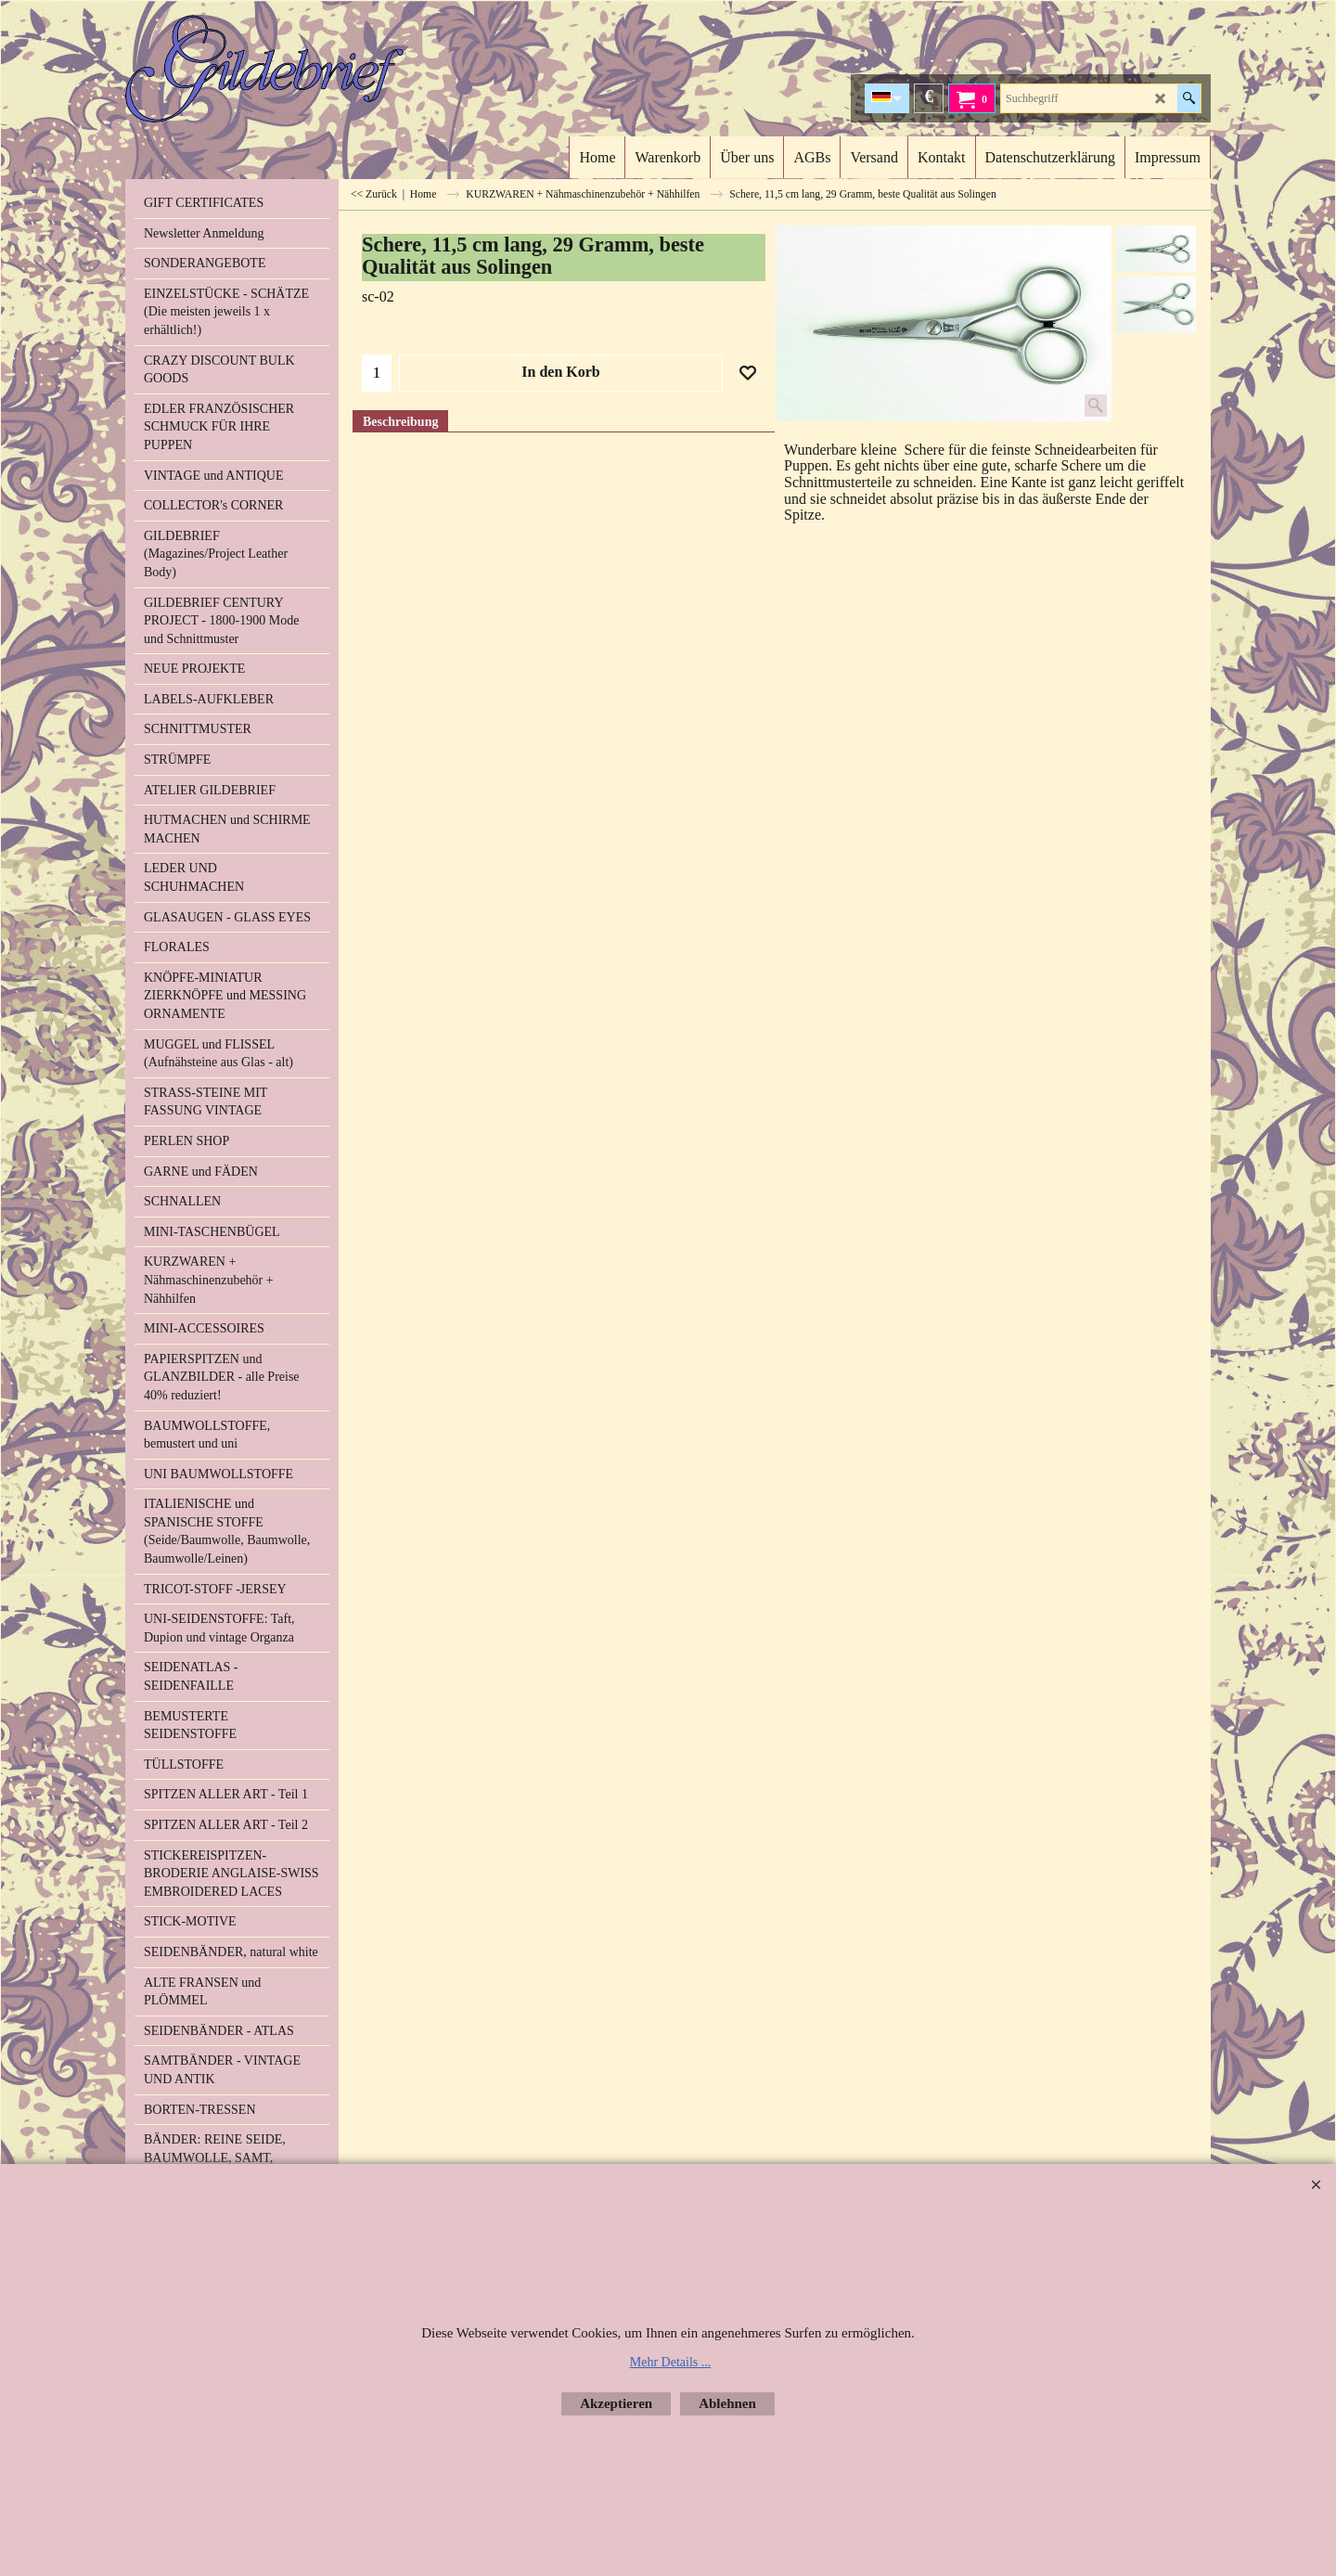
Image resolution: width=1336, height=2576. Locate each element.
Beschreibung (400, 422)
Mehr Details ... (670, 2362)
